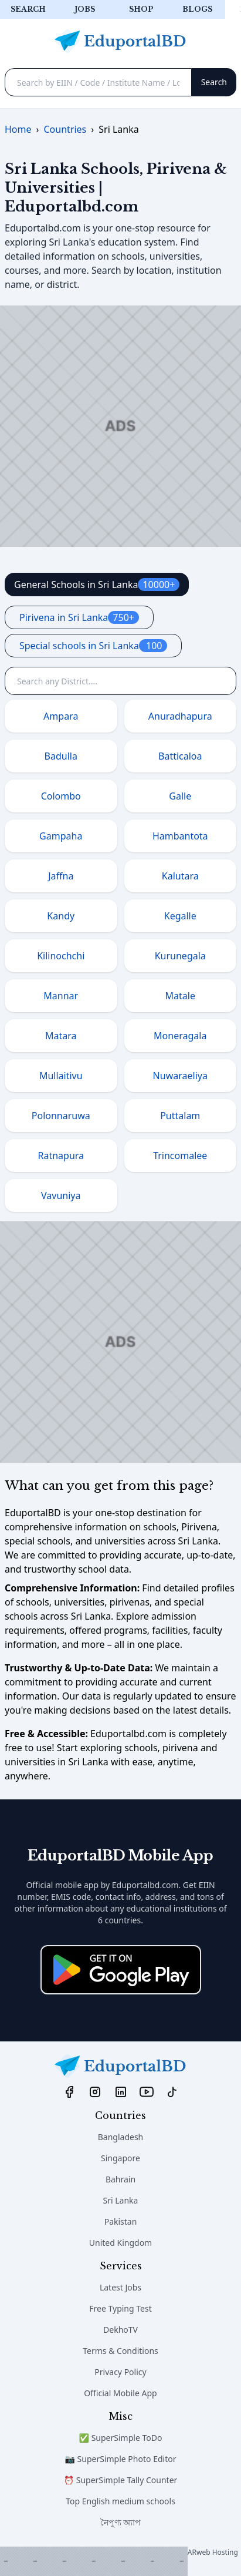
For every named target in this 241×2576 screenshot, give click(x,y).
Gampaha (60, 835)
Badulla (61, 756)
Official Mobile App (120, 2393)
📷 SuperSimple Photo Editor (120, 2458)
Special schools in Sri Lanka (93, 645)
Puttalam (180, 1115)
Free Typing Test (120, 2308)
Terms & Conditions (120, 2350)
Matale (180, 995)
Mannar (60, 995)
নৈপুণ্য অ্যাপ (120, 2522)
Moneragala (180, 1035)
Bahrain (120, 2179)
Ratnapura (61, 1155)
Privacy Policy (120, 2371)
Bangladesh (121, 2136)
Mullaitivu (61, 1075)
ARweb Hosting (213, 2552)
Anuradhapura (180, 716)
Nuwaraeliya (180, 1075)
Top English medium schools (120, 2501)
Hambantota (180, 835)
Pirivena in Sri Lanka (79, 617)
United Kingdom (120, 2242)
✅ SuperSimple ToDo (120, 2437)
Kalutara (180, 875)
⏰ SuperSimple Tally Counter (121, 2480)
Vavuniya (60, 1195)
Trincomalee (180, 1155)
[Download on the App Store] (120, 1969)
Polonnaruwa (61, 1115)
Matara (61, 1035)
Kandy (60, 915)
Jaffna (60, 875)
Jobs (84, 9)
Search (28, 9)
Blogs (197, 9)
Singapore (120, 2158)
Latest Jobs (120, 2287)
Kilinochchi (60, 955)
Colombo (61, 796)
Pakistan (120, 2221)
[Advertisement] (94, 2561)
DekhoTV (120, 2329)
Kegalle (180, 915)
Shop (141, 9)
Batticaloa (180, 756)
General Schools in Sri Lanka (96, 584)
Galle (180, 796)
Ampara (60, 716)
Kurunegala (180, 955)
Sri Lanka (120, 2200)
